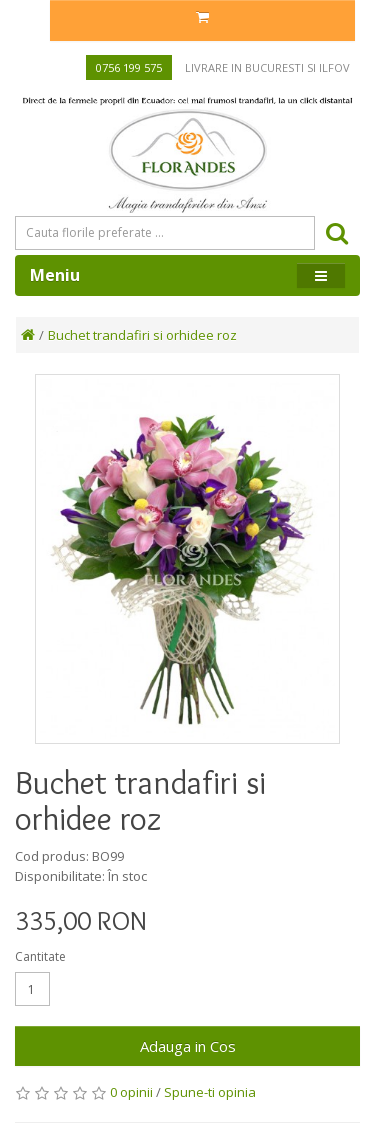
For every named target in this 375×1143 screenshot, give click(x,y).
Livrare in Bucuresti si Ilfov (267, 67)
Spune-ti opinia (210, 1092)
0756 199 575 (129, 67)
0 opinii (131, 1092)
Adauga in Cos (188, 1046)
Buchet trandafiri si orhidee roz (142, 335)
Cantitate (40, 956)
